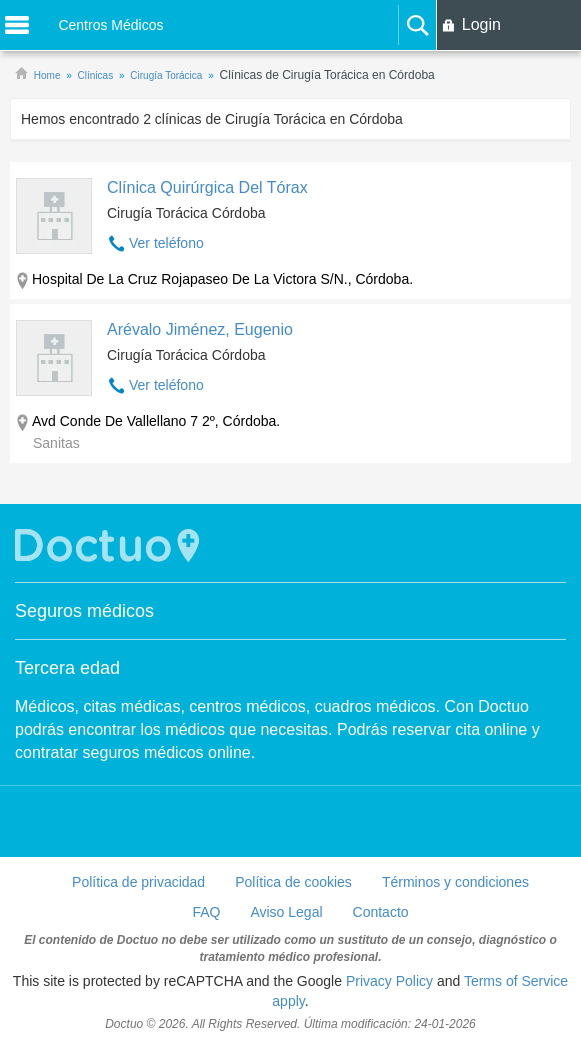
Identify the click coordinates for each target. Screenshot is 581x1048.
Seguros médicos (84, 611)
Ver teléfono (166, 243)
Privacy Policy (389, 981)
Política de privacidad (138, 882)
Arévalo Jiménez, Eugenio (200, 329)
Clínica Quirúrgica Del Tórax (207, 187)
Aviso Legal (286, 912)
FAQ (206, 912)
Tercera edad (67, 668)
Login (481, 24)
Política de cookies (293, 882)
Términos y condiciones (455, 882)
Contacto (381, 912)
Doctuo (110, 545)
